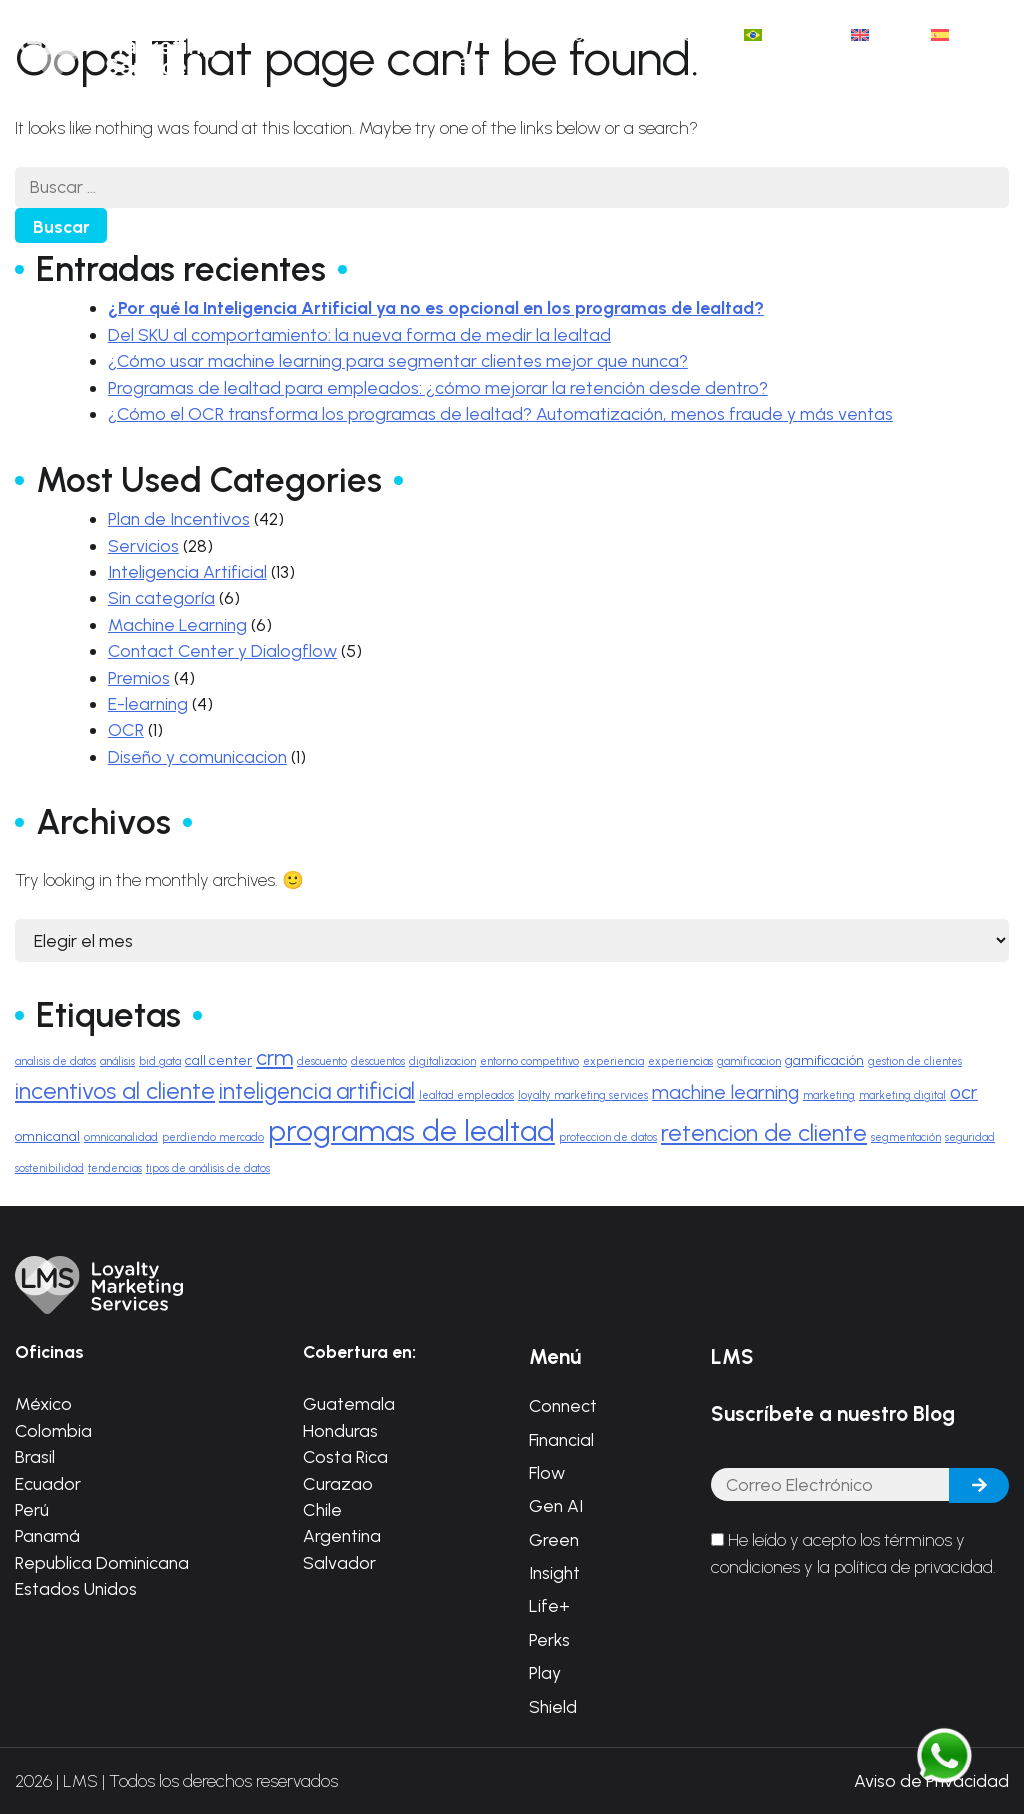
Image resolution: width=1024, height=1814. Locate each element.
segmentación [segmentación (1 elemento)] (906, 1137)
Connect (563, 1405)
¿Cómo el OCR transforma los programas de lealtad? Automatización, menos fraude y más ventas (500, 413)
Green (554, 1539)
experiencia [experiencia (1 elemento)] (613, 1061)
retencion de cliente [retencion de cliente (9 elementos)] (764, 1133)
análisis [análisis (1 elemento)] (117, 1061)
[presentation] (863, 1645)
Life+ (549, 1605)
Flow (547, 1472)
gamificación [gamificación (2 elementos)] (824, 1060)
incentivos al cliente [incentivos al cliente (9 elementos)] (115, 1091)
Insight (554, 1572)
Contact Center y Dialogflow (222, 650)
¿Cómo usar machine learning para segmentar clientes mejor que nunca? (398, 360)
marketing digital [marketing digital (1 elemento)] (902, 1095)
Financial (561, 1439)
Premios (139, 677)
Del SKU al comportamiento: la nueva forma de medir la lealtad (359, 334)
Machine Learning (177, 624)
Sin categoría (161, 597)
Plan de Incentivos (179, 518)
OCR (126, 729)
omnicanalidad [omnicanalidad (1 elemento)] (121, 1137)
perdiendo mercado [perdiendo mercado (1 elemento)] (213, 1137)
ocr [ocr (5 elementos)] (964, 1092)
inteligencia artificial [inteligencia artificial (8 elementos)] (317, 1091)
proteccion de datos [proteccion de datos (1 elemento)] (608, 1137)
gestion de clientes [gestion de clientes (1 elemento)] (915, 1061)
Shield (553, 1706)
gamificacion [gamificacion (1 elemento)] (749, 1061)
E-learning (148, 703)
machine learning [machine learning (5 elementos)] (725, 1092)
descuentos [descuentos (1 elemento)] (378, 1061)
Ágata (410, 34)
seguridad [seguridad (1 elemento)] (970, 1137)
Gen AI (556, 1505)
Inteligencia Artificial (187, 571)
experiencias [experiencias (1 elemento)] (680, 1061)
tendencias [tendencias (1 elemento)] (115, 1168)
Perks (549, 1639)
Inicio (343, 34)
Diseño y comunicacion (197, 756)
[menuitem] (786, 35)
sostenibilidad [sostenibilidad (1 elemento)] (49, 1168)
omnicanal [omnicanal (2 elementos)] (47, 1136)
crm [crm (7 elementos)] (274, 1057)
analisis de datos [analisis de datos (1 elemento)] (55, 1061)
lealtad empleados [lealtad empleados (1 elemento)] (466, 1095)
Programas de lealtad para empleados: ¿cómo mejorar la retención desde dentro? (438, 387)
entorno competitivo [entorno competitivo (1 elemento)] (529, 1061)
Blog (577, 34)
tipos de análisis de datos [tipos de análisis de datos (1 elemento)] (208, 1168)
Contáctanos (669, 34)
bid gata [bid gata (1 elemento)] (160, 1061)
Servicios (143, 545)
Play (545, 1672)
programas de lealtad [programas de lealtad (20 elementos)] (411, 1130)
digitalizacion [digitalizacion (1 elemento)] (442, 1061)
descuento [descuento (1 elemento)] (322, 1061)
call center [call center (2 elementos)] (218, 1060)
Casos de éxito (496, 47)
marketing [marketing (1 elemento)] (829, 1095)
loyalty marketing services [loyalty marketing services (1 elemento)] (583, 1095)
